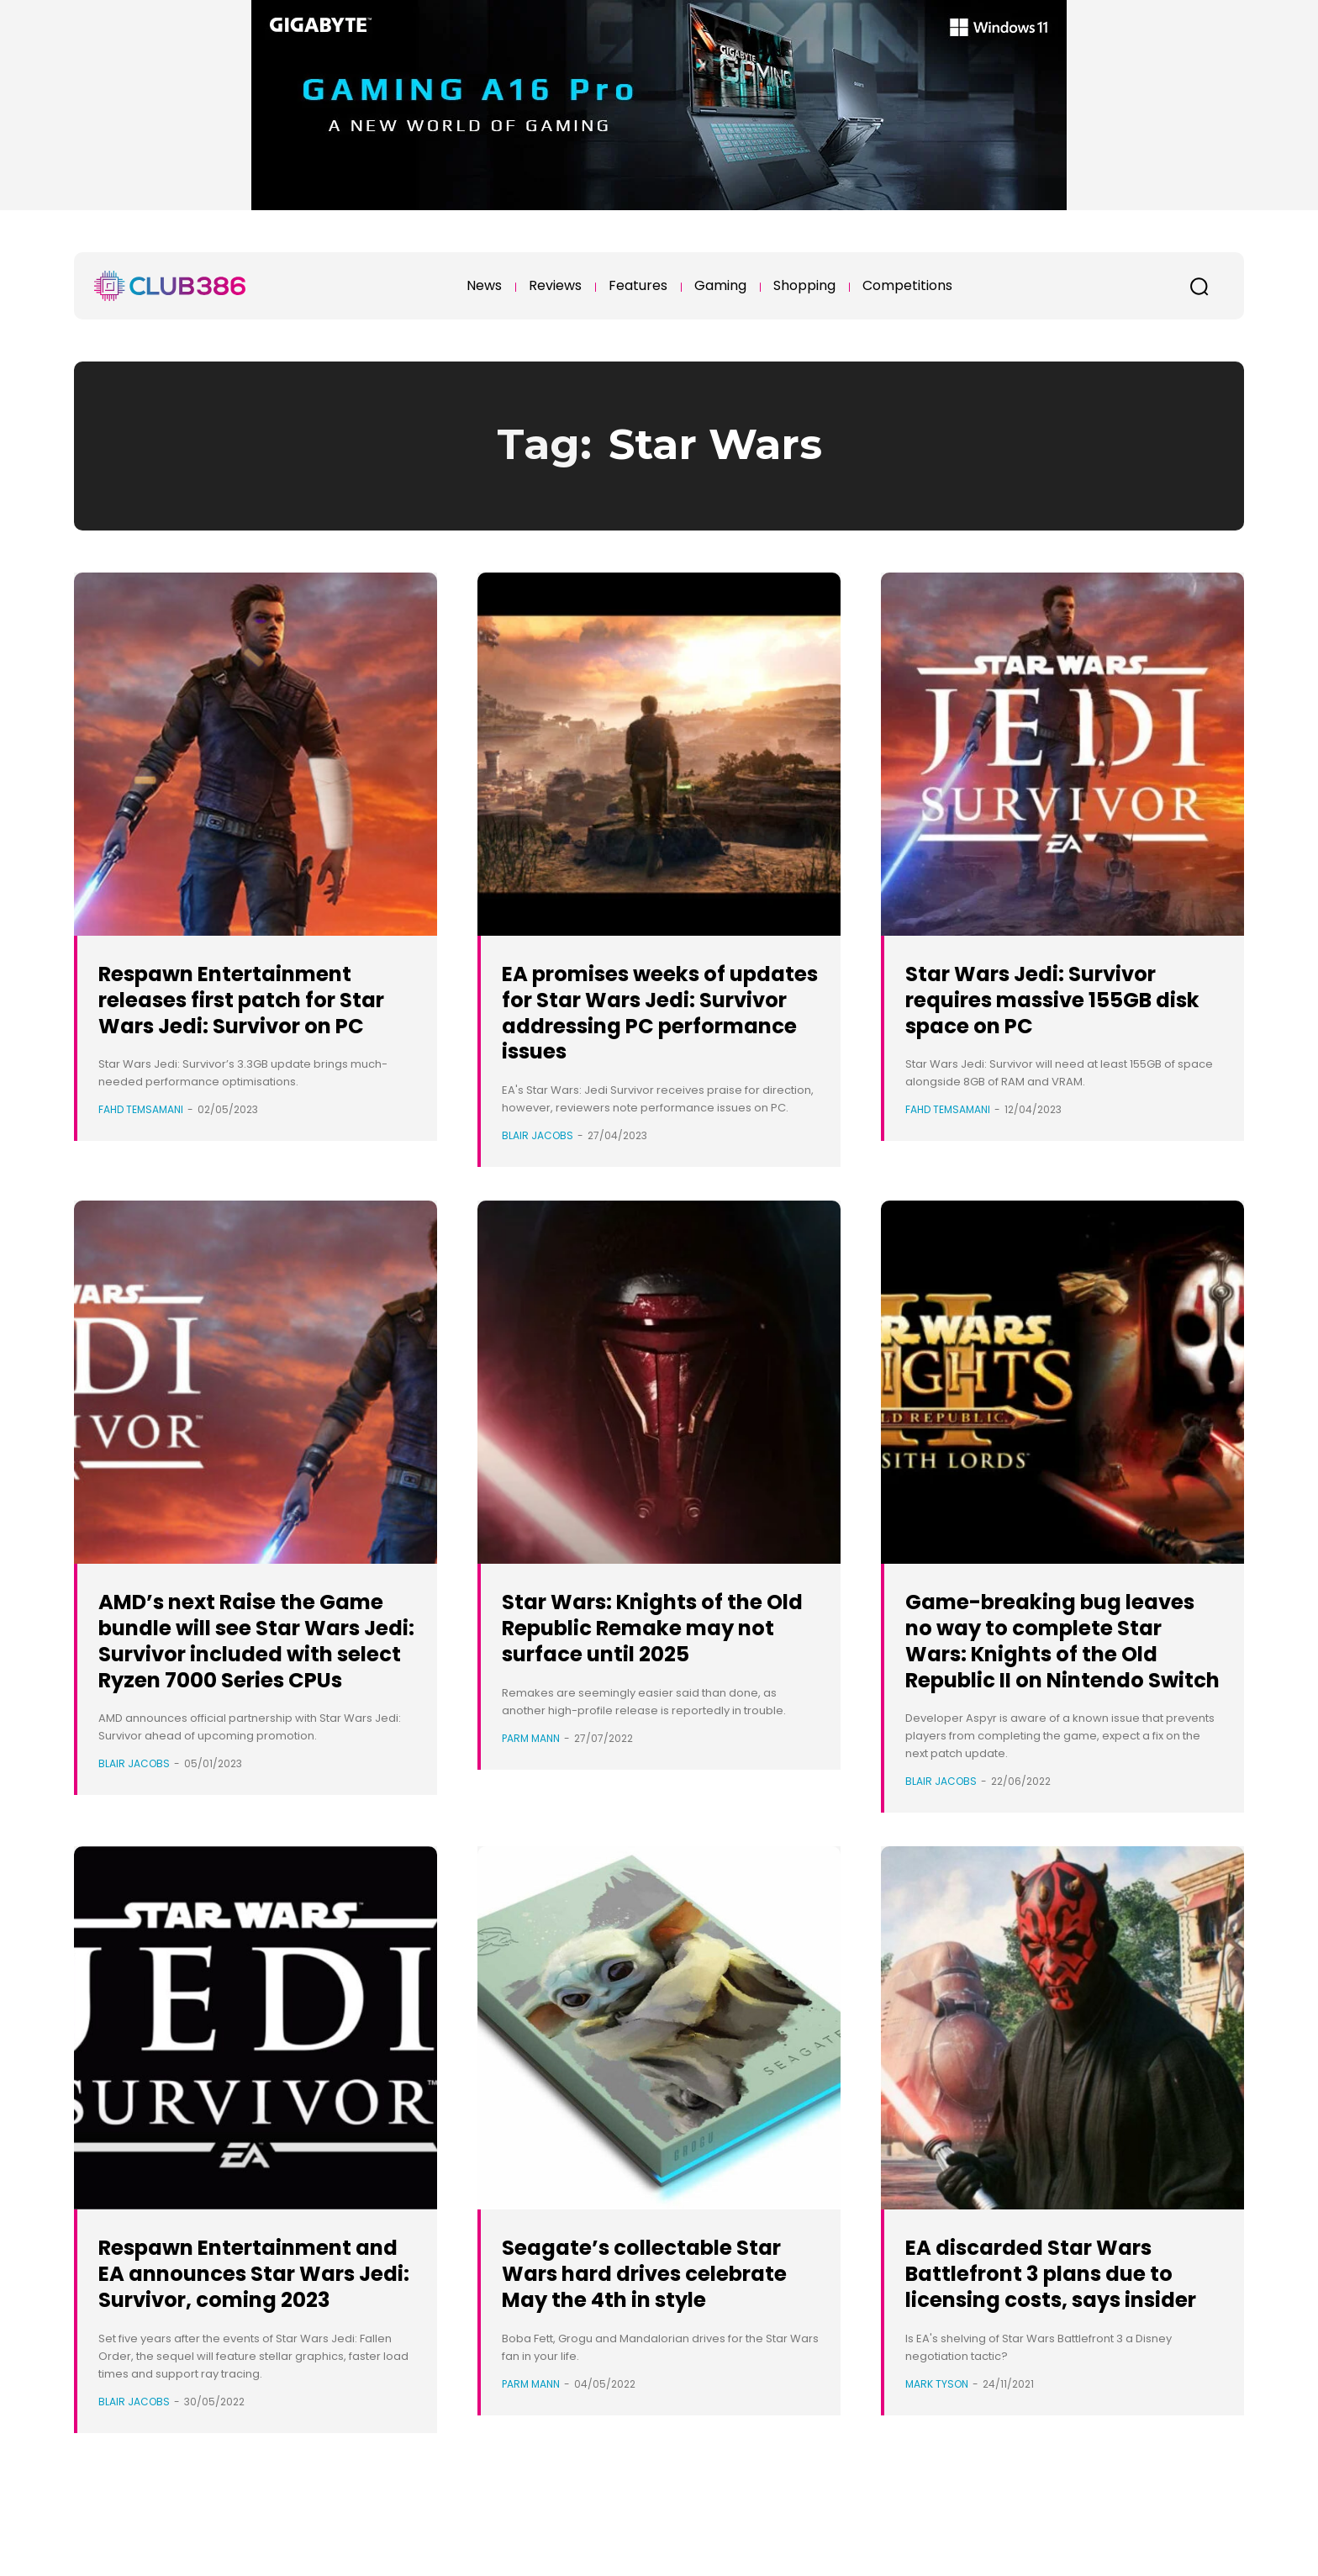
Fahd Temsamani (140, 1135)
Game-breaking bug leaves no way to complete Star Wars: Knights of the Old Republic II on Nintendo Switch (1047, 1666)
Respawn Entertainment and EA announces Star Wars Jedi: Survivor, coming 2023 (247, 2338)
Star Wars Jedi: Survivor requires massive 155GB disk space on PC (1051, 999)
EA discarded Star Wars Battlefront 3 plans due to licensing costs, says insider (1062, 2338)
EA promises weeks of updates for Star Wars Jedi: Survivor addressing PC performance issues (658, 1012)
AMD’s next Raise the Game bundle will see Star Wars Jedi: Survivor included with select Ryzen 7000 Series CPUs (244, 1653)
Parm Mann (531, 1763)
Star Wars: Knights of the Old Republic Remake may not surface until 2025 (653, 1640)
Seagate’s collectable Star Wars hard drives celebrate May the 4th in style (652, 2338)
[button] (1198, 286)
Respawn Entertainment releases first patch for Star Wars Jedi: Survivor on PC (247, 1012)
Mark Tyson (936, 2461)
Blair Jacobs (537, 1135)
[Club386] (169, 286)
